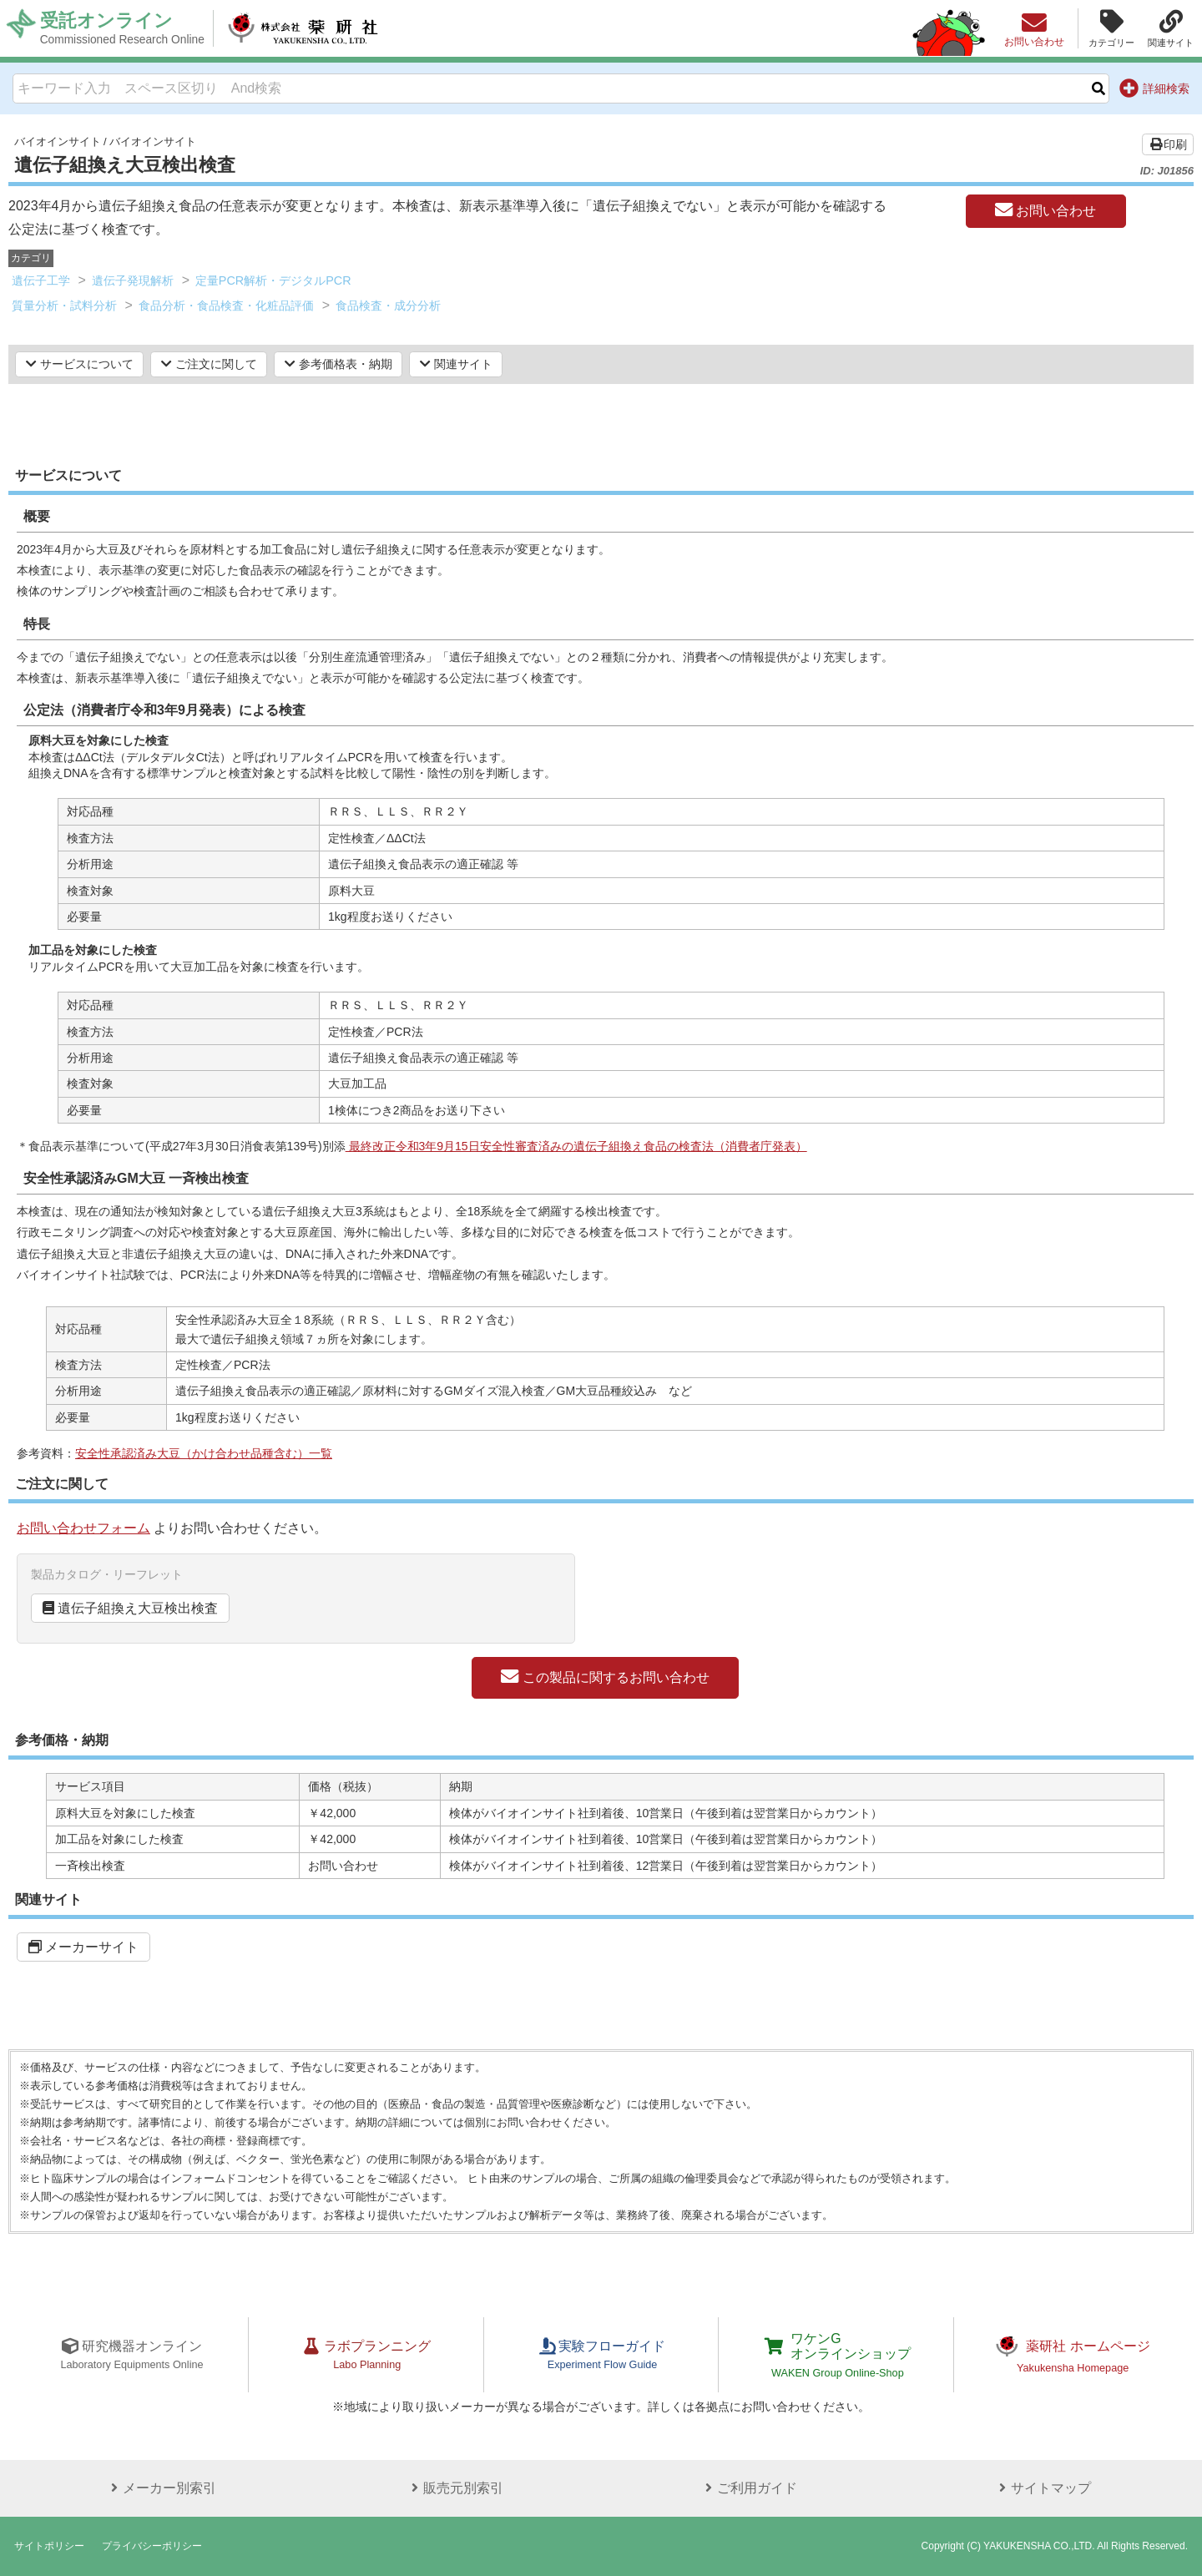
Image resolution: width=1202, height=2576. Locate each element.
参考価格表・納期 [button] (338, 364)
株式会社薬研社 (305, 28)
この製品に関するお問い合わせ (605, 1677)
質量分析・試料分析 (64, 305)
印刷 (1168, 144)
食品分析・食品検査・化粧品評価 (226, 305)
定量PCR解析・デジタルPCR (273, 280)
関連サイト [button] (456, 364)
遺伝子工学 (41, 280)
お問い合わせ (1045, 210)
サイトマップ (1041, 2488)
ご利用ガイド (747, 2488)
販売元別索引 (454, 2488)
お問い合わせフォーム (83, 1528)
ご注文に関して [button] (209, 364)
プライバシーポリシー (152, 2546)
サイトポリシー (49, 2546)
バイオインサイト (57, 141)
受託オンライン (122, 28)
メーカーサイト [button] (83, 1947)
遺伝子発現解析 (133, 280)
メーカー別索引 (160, 2488)
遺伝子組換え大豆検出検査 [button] (130, 1608)
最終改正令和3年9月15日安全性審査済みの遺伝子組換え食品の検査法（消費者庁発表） (576, 1146)
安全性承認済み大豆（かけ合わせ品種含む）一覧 (203, 1453)
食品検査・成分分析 (388, 305)
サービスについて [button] (80, 364)
